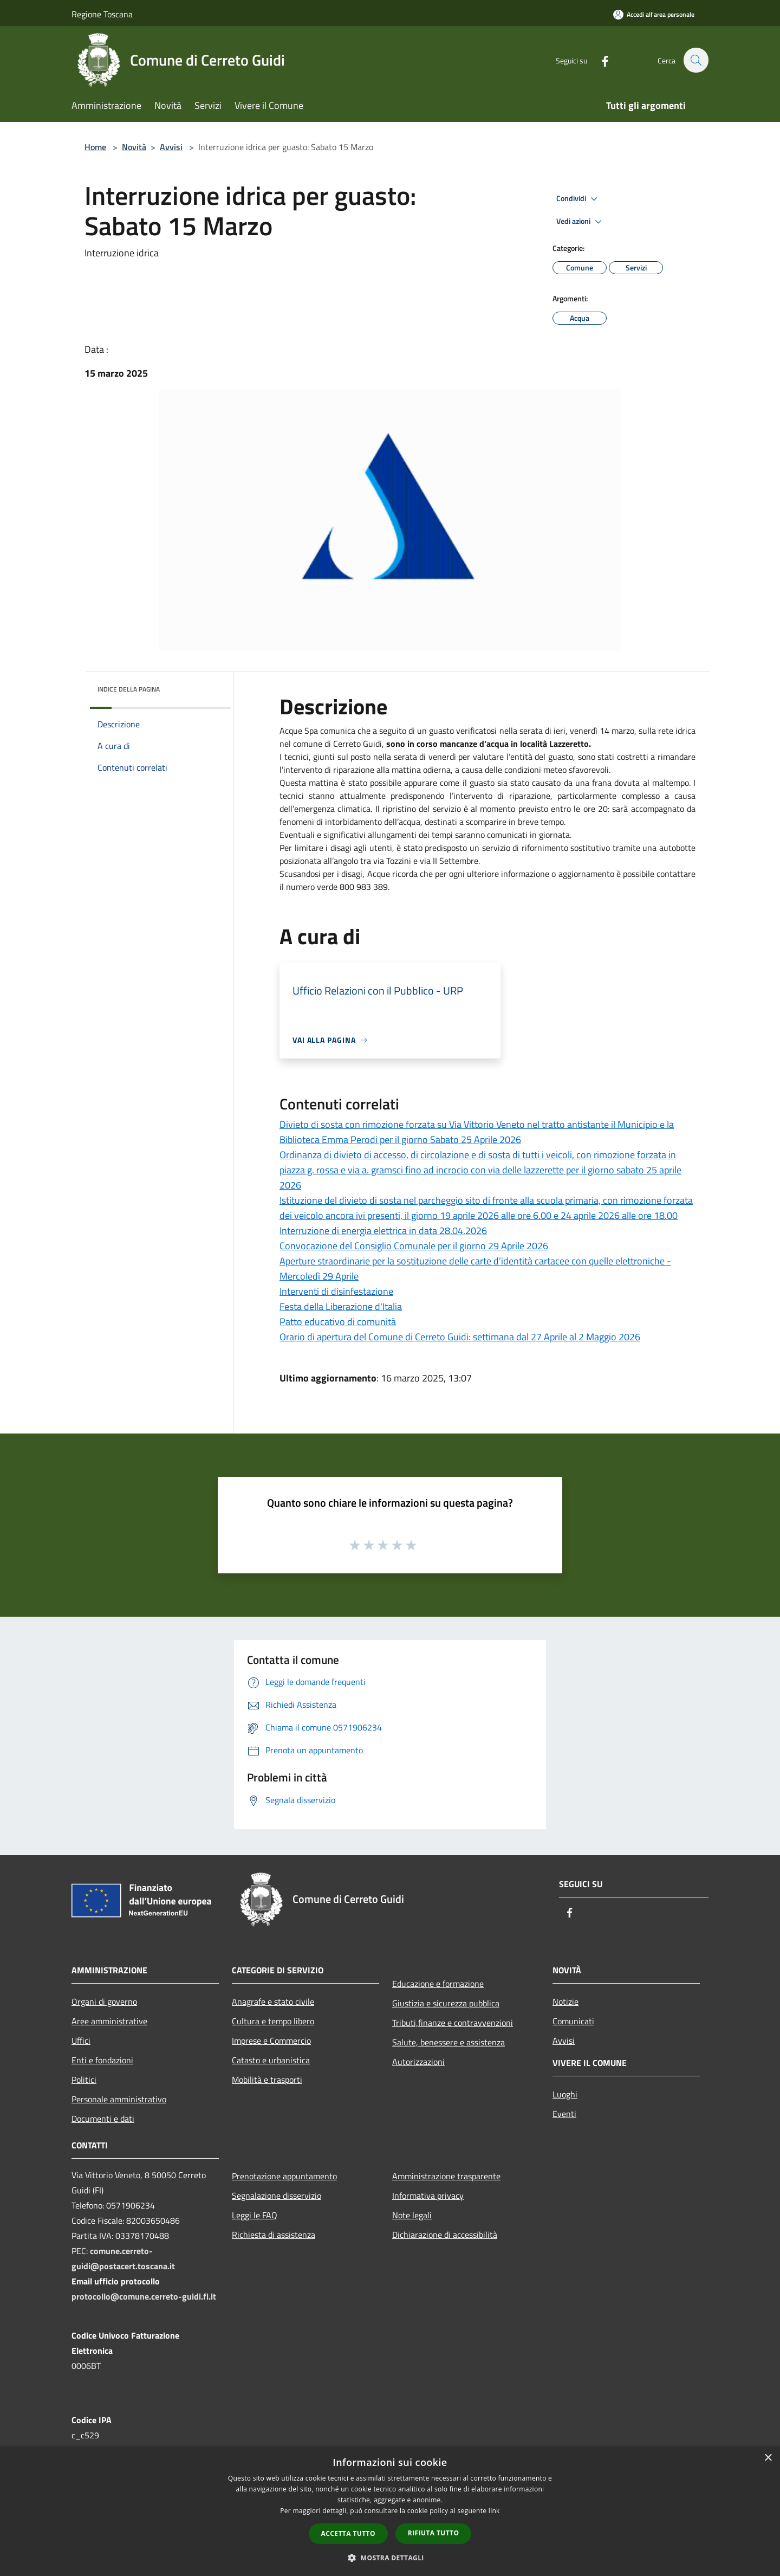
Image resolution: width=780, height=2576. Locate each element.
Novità (134, 146)
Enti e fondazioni (102, 2060)
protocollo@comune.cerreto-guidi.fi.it (144, 2296)
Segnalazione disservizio (276, 2195)
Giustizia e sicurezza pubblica (445, 2003)
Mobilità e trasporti (267, 2079)
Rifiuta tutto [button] (433, 2533)
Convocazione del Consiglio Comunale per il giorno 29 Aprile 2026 (414, 1245)
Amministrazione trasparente (446, 2176)
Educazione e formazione (438, 1983)
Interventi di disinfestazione (336, 1291)
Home (95, 146)
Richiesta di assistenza (273, 2234)
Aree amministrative (109, 2021)
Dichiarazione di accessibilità (444, 2234)
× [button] (768, 2458)
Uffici (81, 2040)
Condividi (578, 198)
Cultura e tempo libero (273, 2021)
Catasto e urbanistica (271, 2060)
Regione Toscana (102, 14)
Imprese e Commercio (271, 2040)
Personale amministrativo (119, 2099)
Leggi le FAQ (254, 2215)
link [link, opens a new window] (494, 2510)
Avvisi (171, 146)
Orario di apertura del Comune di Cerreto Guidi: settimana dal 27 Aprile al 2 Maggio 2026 (460, 1336)
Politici (84, 2079)
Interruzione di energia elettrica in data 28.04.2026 (383, 1230)
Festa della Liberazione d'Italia (341, 1306)
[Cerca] (695, 60)
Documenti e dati (103, 2118)
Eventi (564, 2113)
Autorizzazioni (418, 2061)
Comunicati (573, 2021)
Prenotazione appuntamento (284, 2176)
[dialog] (390, 2511)
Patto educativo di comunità (338, 1321)
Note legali (412, 2215)
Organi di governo (104, 2001)
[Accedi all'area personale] (653, 14)
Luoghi (564, 2094)
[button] (390, 2557)
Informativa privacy (428, 2195)
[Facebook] (599, 60)
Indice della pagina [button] (129, 689)
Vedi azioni (580, 221)
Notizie (565, 2001)
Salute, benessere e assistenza (448, 2042)
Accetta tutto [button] (348, 2533)
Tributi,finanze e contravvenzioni (452, 2022)
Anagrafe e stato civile (273, 2001)
